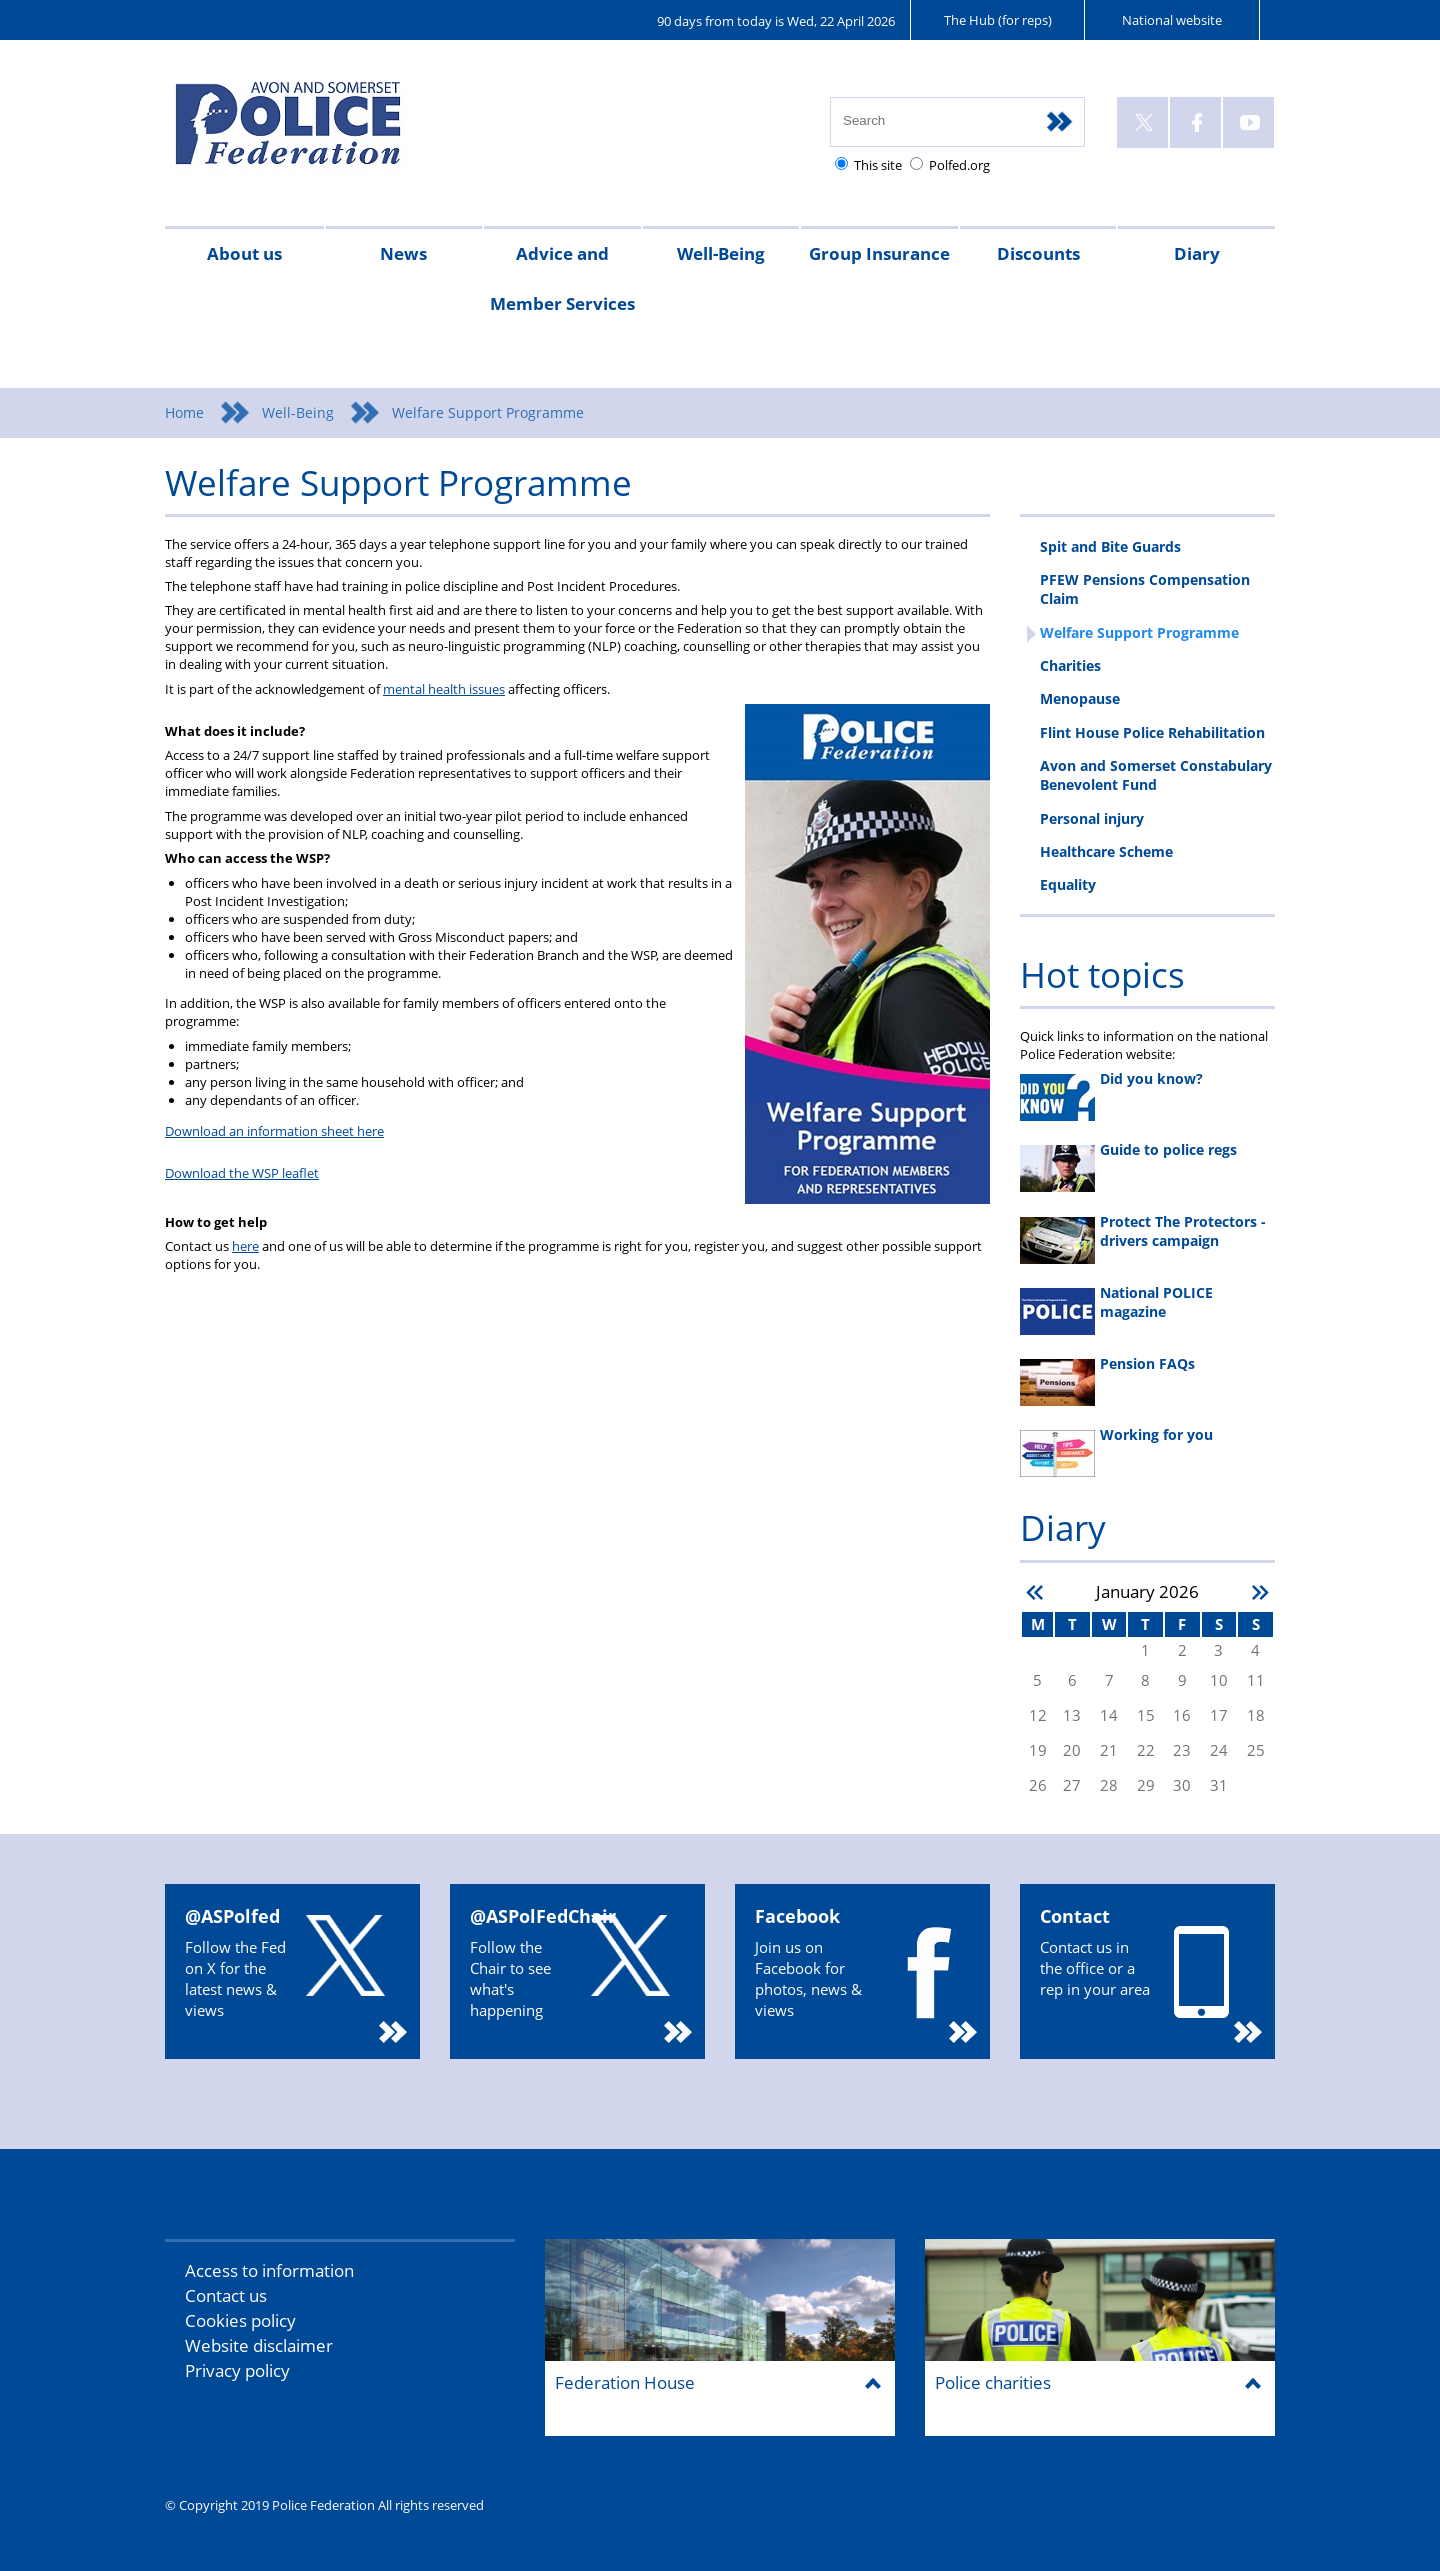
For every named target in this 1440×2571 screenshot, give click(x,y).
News (403, 253)
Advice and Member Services (562, 278)
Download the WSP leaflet (242, 1173)
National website (1172, 20)
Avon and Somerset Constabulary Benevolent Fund (1156, 775)
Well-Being (721, 253)
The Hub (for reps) (998, 20)
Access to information (269, 2270)
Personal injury (1092, 818)
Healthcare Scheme (1106, 851)
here (245, 1246)
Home (184, 412)
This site (878, 165)
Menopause (1080, 698)
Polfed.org (959, 165)
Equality (1068, 884)
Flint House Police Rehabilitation (1152, 732)
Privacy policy (237, 2370)
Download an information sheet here (274, 1131)
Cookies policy (240, 2320)
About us (244, 253)
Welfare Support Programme (1139, 632)
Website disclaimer (259, 2345)
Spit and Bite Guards (1110, 546)
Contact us (226, 2295)
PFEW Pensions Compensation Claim (1145, 589)
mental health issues (444, 689)
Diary (1197, 253)
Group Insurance (879, 253)
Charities (1070, 665)
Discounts (1038, 253)
